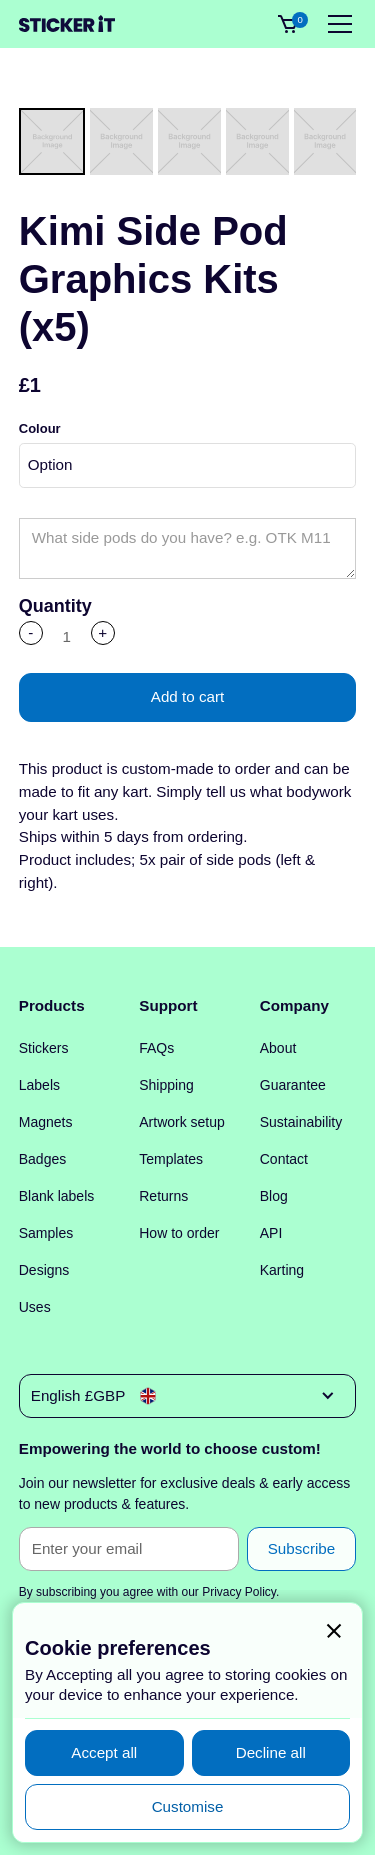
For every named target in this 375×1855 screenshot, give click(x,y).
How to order (179, 1233)
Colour (40, 428)
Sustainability (301, 1122)
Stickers (44, 1048)
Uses (35, 1307)
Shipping (166, 1085)
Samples (46, 1233)
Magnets (46, 1122)
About (278, 1048)
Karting (282, 1270)
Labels (39, 1085)
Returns (163, 1196)
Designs (44, 1270)
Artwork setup (182, 1122)
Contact (284, 1159)
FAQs (156, 1048)
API (271, 1233)
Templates (171, 1159)
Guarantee (293, 1085)
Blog (274, 1196)
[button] (336, 24)
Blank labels (57, 1196)
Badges (42, 1159)
